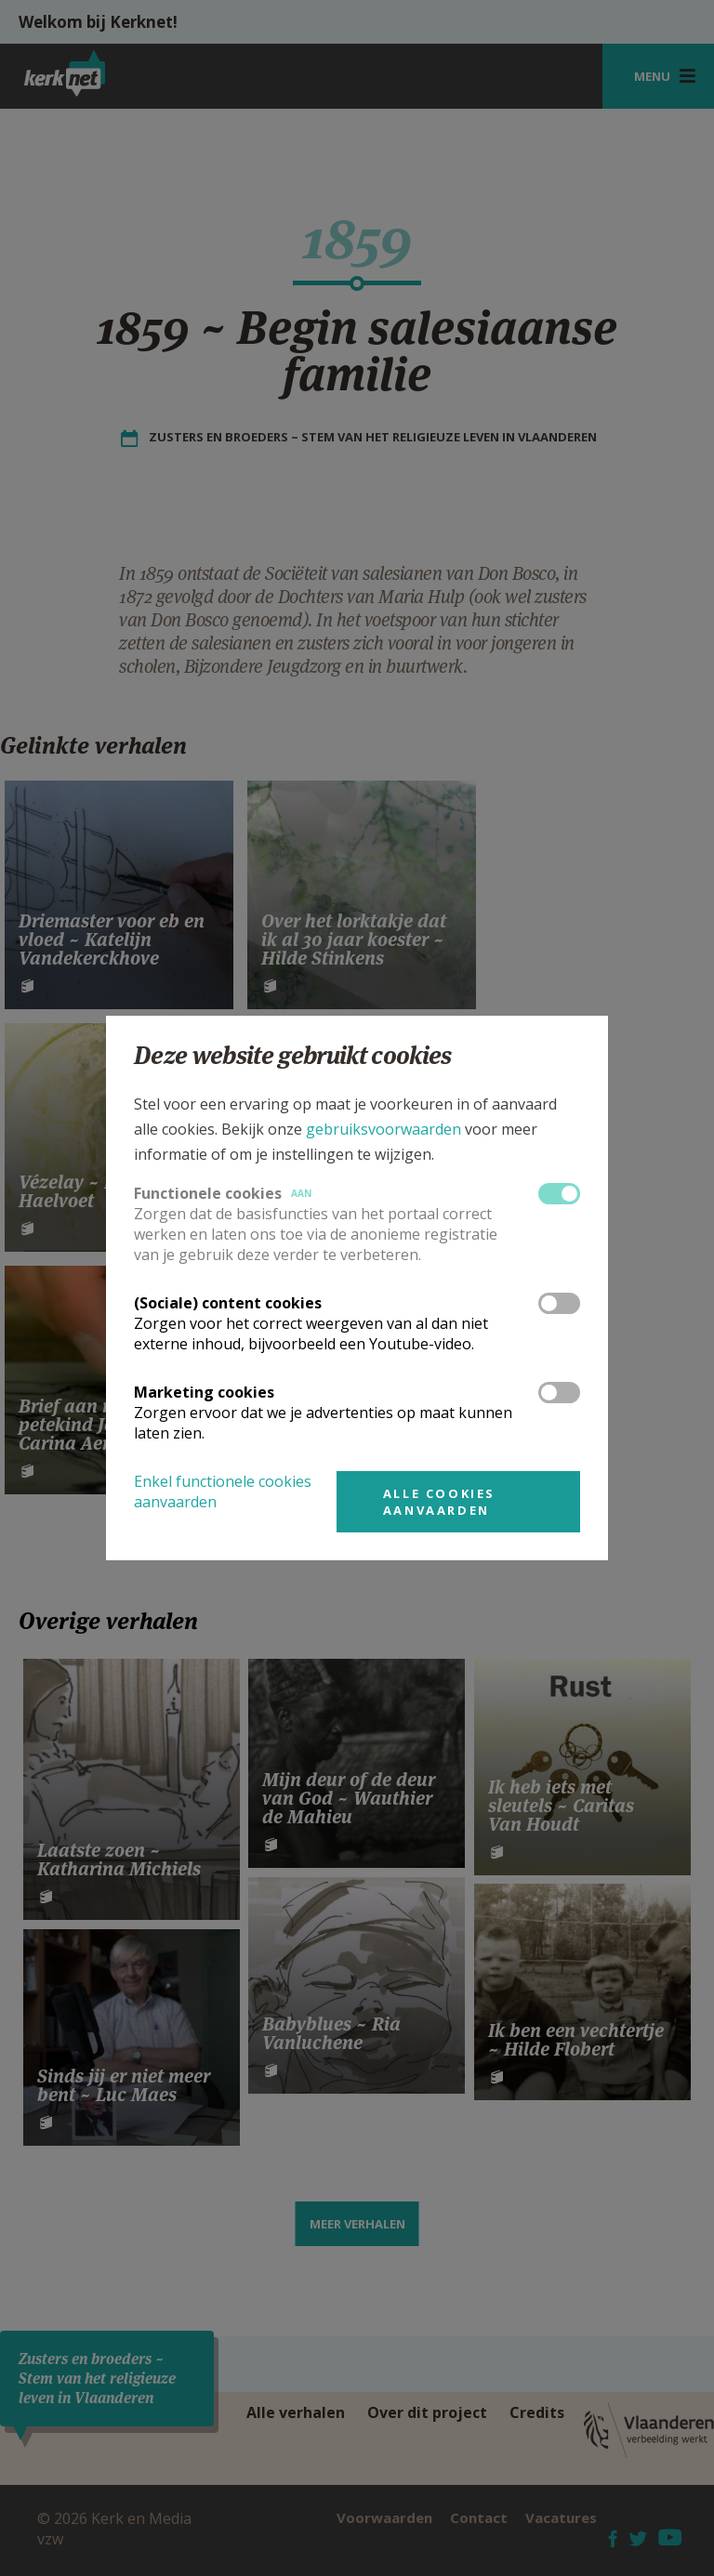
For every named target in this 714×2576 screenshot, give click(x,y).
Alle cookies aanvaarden (439, 1501)
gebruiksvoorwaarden (383, 1129)
